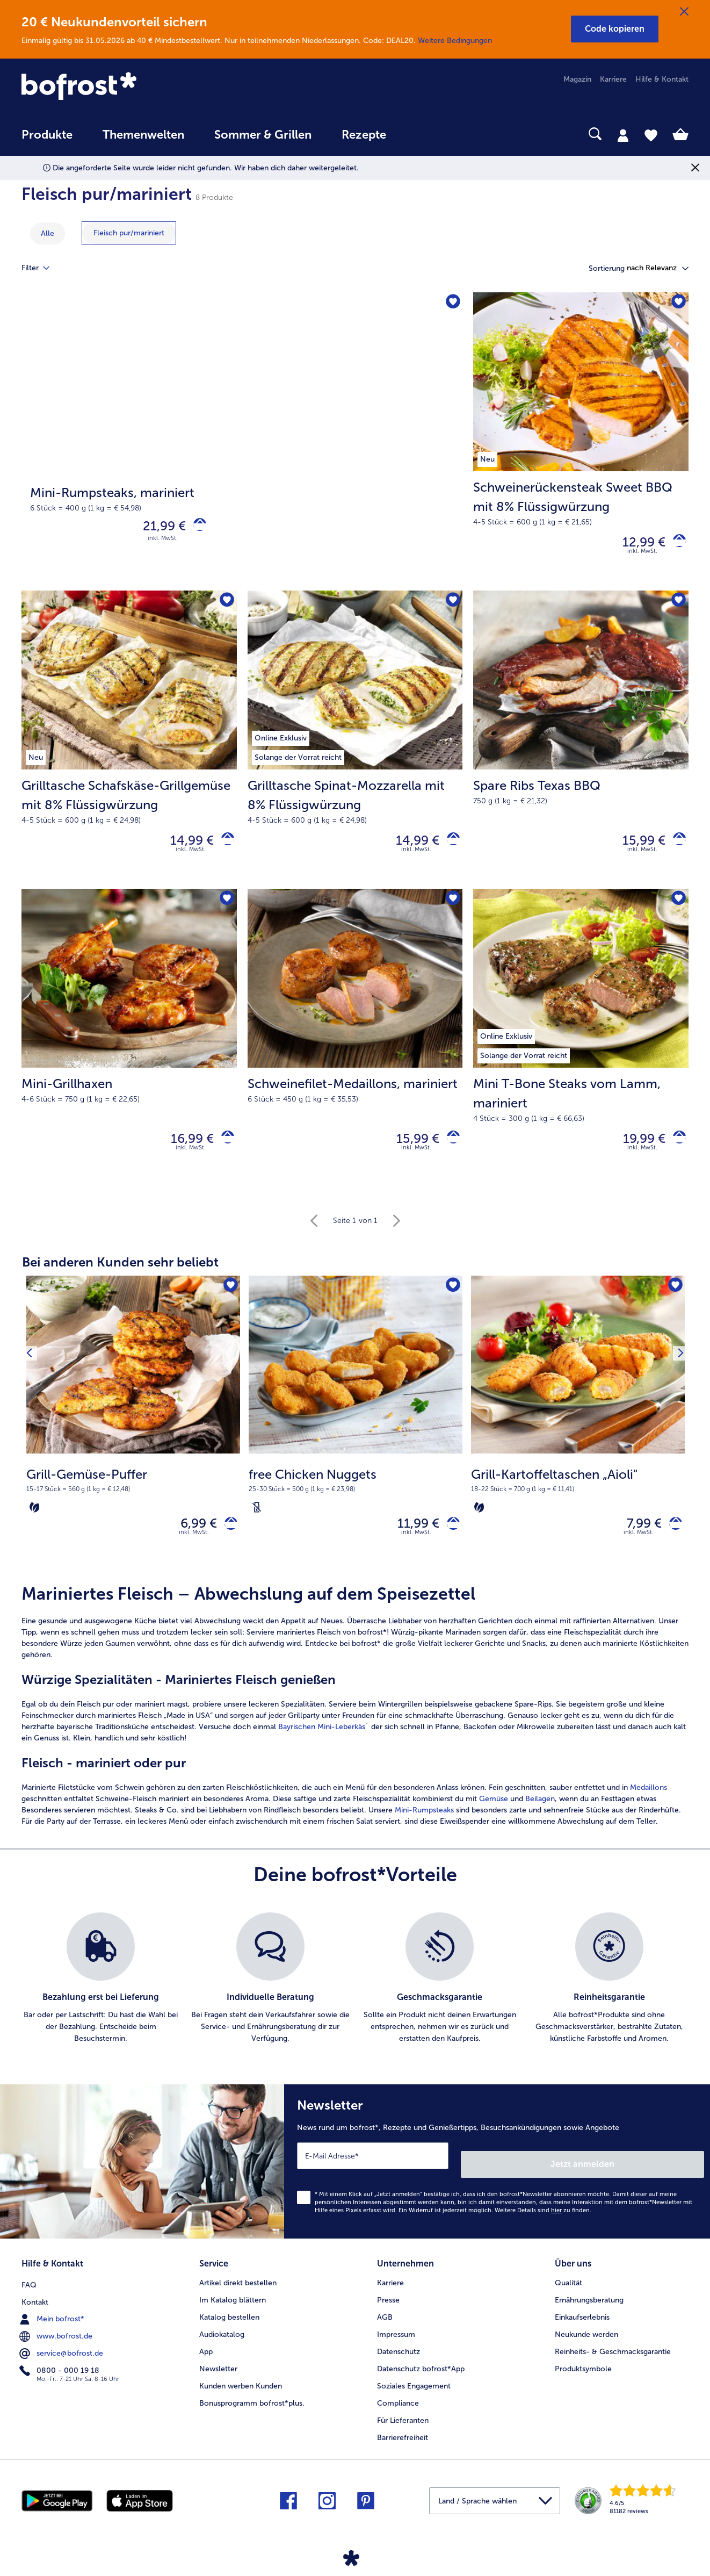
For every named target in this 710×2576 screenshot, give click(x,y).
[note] (133, 1504)
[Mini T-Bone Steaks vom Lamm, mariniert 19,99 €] (581, 1049)
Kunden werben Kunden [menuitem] (240, 2392)
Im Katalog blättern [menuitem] (232, 2306)
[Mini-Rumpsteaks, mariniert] (241, 443)
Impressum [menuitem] (396, 2340)
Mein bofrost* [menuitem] (52, 2323)
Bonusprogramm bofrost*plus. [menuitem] (252, 2409)
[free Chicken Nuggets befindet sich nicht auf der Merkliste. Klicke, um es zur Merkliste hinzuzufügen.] (451, 1301)
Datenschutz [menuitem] (398, 2358)
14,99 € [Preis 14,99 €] (184, 847)
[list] (355, 1998)
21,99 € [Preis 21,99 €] (156, 528)
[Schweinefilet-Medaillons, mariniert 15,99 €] (355, 1049)
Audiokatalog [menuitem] (221, 2340)
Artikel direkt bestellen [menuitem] (238, 2289)
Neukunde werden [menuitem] (586, 2340)
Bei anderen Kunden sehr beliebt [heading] (120, 1276)
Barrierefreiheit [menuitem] (402, 2444)
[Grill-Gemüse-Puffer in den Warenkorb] (226, 1540)
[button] (614, 29)
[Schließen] (684, 11)
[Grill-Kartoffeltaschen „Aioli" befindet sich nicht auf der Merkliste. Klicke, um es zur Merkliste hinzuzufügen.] (673, 1301)
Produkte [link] (47, 135)
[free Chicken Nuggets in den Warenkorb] (449, 1540)
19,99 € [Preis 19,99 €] (636, 1151)
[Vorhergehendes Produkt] (33, 1440)
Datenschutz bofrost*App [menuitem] (421, 2375)
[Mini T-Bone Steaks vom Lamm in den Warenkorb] (675, 1150)
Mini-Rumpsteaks (424, 1829)
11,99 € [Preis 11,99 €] (410, 1540)
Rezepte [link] (364, 135)
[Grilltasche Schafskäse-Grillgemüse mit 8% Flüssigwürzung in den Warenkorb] (223, 847)
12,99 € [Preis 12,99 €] (635, 544)
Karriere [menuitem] (613, 79)
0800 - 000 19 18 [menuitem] (60, 2375)
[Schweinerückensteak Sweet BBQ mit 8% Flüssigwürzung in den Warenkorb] (675, 544)
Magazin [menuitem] (577, 79)
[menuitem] (47, 140)
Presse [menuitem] (388, 2306)
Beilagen (540, 1818)
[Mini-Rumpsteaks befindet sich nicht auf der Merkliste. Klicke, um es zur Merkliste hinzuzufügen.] (451, 304)
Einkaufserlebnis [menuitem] (582, 2323)
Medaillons (648, 1806)
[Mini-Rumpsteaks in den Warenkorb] (195, 528)
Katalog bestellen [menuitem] (229, 2323)
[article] (355, 1724)
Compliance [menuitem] (398, 2409)
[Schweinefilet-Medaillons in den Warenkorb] (449, 1150)
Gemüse (493, 1818)
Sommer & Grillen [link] (262, 135)
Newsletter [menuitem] (218, 2375)
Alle (47, 233)
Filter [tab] (41, 268)
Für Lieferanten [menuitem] (403, 2426)
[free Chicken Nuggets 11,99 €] (355, 1440)
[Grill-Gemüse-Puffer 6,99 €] (133, 1440)
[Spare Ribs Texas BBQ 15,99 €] (581, 746)
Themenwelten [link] (143, 135)
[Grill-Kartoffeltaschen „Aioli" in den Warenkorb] (671, 1540)
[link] (121, 87)
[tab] (623, 134)
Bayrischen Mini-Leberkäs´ (323, 1746)
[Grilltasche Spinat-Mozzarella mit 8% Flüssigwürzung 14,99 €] (355, 746)
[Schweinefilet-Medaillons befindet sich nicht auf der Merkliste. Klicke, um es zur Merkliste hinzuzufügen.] (451, 910)
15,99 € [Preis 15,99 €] (635, 847)
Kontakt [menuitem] (34, 2306)
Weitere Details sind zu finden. (543, 2221)
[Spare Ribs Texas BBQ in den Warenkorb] (675, 847)
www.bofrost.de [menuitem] (56, 2340)
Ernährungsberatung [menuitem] (589, 2306)
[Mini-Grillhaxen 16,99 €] (129, 1049)
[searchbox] (423, 134)
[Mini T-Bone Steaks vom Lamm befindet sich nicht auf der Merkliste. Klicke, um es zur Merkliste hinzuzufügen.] (677, 910)
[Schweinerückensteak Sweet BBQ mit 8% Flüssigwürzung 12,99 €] (581, 443)
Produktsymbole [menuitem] (583, 2375)
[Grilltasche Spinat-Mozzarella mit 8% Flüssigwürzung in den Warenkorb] (449, 847)
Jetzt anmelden (658, 2175)
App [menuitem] (206, 2358)
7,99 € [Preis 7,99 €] (636, 1540)
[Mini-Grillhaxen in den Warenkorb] (223, 1150)
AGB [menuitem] (385, 2323)
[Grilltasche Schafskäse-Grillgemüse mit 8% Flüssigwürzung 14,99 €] (129, 746)
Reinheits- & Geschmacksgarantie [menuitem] (613, 2358)
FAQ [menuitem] (29, 2289)
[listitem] (101, 1998)
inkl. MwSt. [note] (194, 1551)
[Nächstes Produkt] (676, 1440)
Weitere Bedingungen (455, 40)
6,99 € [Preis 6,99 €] (190, 1540)
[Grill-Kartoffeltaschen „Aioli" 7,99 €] (578, 1440)
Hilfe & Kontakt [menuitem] (662, 79)
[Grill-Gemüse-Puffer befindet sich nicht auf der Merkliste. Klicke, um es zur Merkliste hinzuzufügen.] (228, 1301)
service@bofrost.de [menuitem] (62, 2357)
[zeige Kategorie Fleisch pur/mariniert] (129, 233)
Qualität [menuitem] (568, 2289)
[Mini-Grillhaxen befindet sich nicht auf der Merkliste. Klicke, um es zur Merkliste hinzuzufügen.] (225, 910)
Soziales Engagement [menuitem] (414, 2392)
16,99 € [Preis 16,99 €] (184, 1151)
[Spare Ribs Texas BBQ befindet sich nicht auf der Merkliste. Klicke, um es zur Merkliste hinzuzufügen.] (677, 607)
